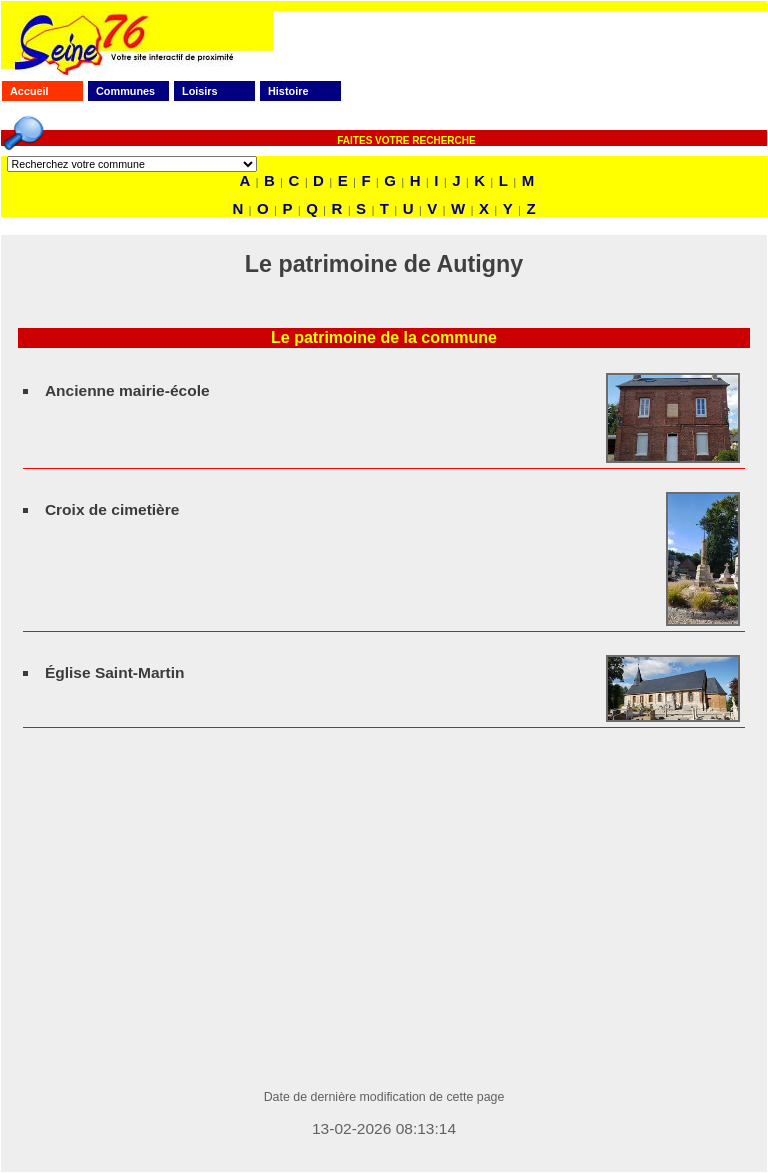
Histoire (288, 91)
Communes (125, 91)
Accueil (29, 91)
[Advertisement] (384, 931)
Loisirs (200, 91)
